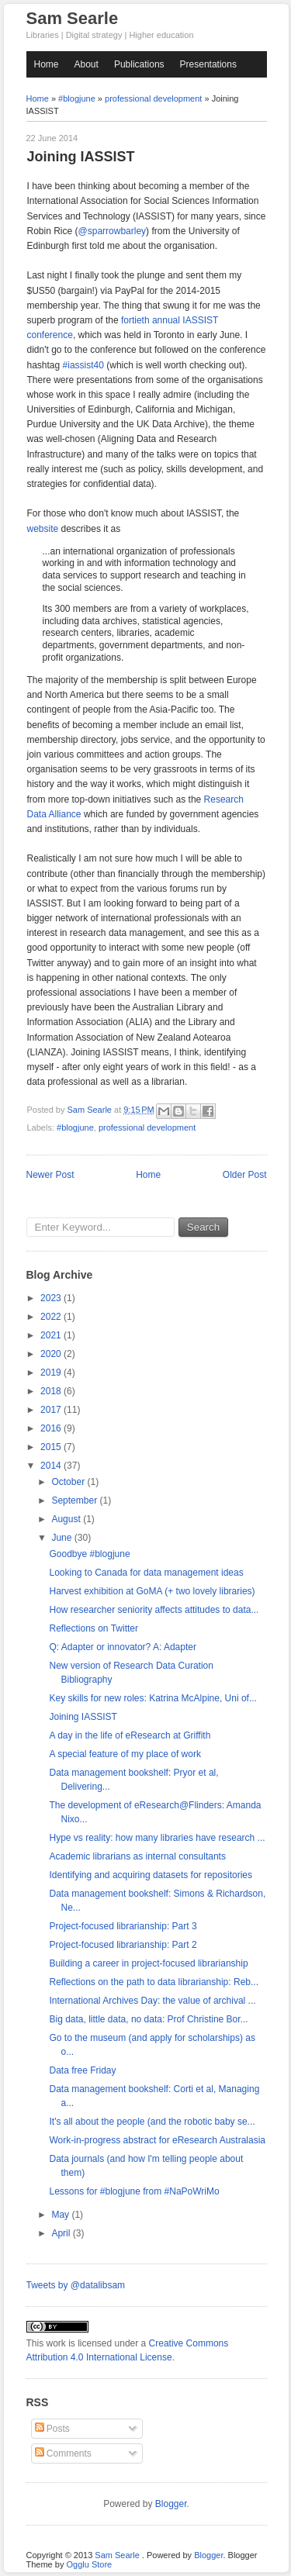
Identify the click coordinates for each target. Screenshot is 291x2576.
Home (46, 64)
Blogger (171, 2503)
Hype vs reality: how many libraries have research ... (157, 1837)
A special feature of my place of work (124, 1754)
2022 (52, 1316)
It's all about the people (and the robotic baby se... (152, 2121)
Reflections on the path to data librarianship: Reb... (153, 1982)
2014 (52, 1465)
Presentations (208, 64)
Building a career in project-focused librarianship (148, 1963)
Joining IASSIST (82, 1716)
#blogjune (76, 98)
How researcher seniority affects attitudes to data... (153, 1609)
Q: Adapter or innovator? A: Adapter (122, 1647)
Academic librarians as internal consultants (137, 1856)
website (43, 528)
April (61, 2233)
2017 (52, 1409)
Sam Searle (72, 18)
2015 (52, 1447)
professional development (153, 98)
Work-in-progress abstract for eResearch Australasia (157, 2140)
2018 (52, 1391)
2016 (52, 1428)
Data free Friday (82, 2070)
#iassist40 (83, 365)
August (67, 1519)
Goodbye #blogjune (89, 1554)
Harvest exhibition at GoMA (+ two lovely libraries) (152, 1591)
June (62, 1537)
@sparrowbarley (112, 231)
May (61, 2214)
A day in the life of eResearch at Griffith (129, 1735)
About (86, 64)
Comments (63, 2453)
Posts (52, 2428)
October (69, 1481)
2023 (52, 1298)
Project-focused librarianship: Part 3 (122, 1926)
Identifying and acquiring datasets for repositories (150, 1875)
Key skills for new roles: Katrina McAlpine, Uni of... (152, 1698)
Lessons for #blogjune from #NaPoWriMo (134, 2191)
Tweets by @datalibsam (76, 2285)
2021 (52, 1335)
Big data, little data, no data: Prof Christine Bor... (148, 2019)
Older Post (245, 1174)
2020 (52, 1353)
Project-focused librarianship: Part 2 (122, 1944)
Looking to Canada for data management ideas (146, 1572)
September (75, 1500)
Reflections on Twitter (93, 1628)
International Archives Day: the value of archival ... (152, 2000)
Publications (139, 64)
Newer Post (50, 1174)
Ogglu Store (89, 2564)
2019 (52, 1372)
